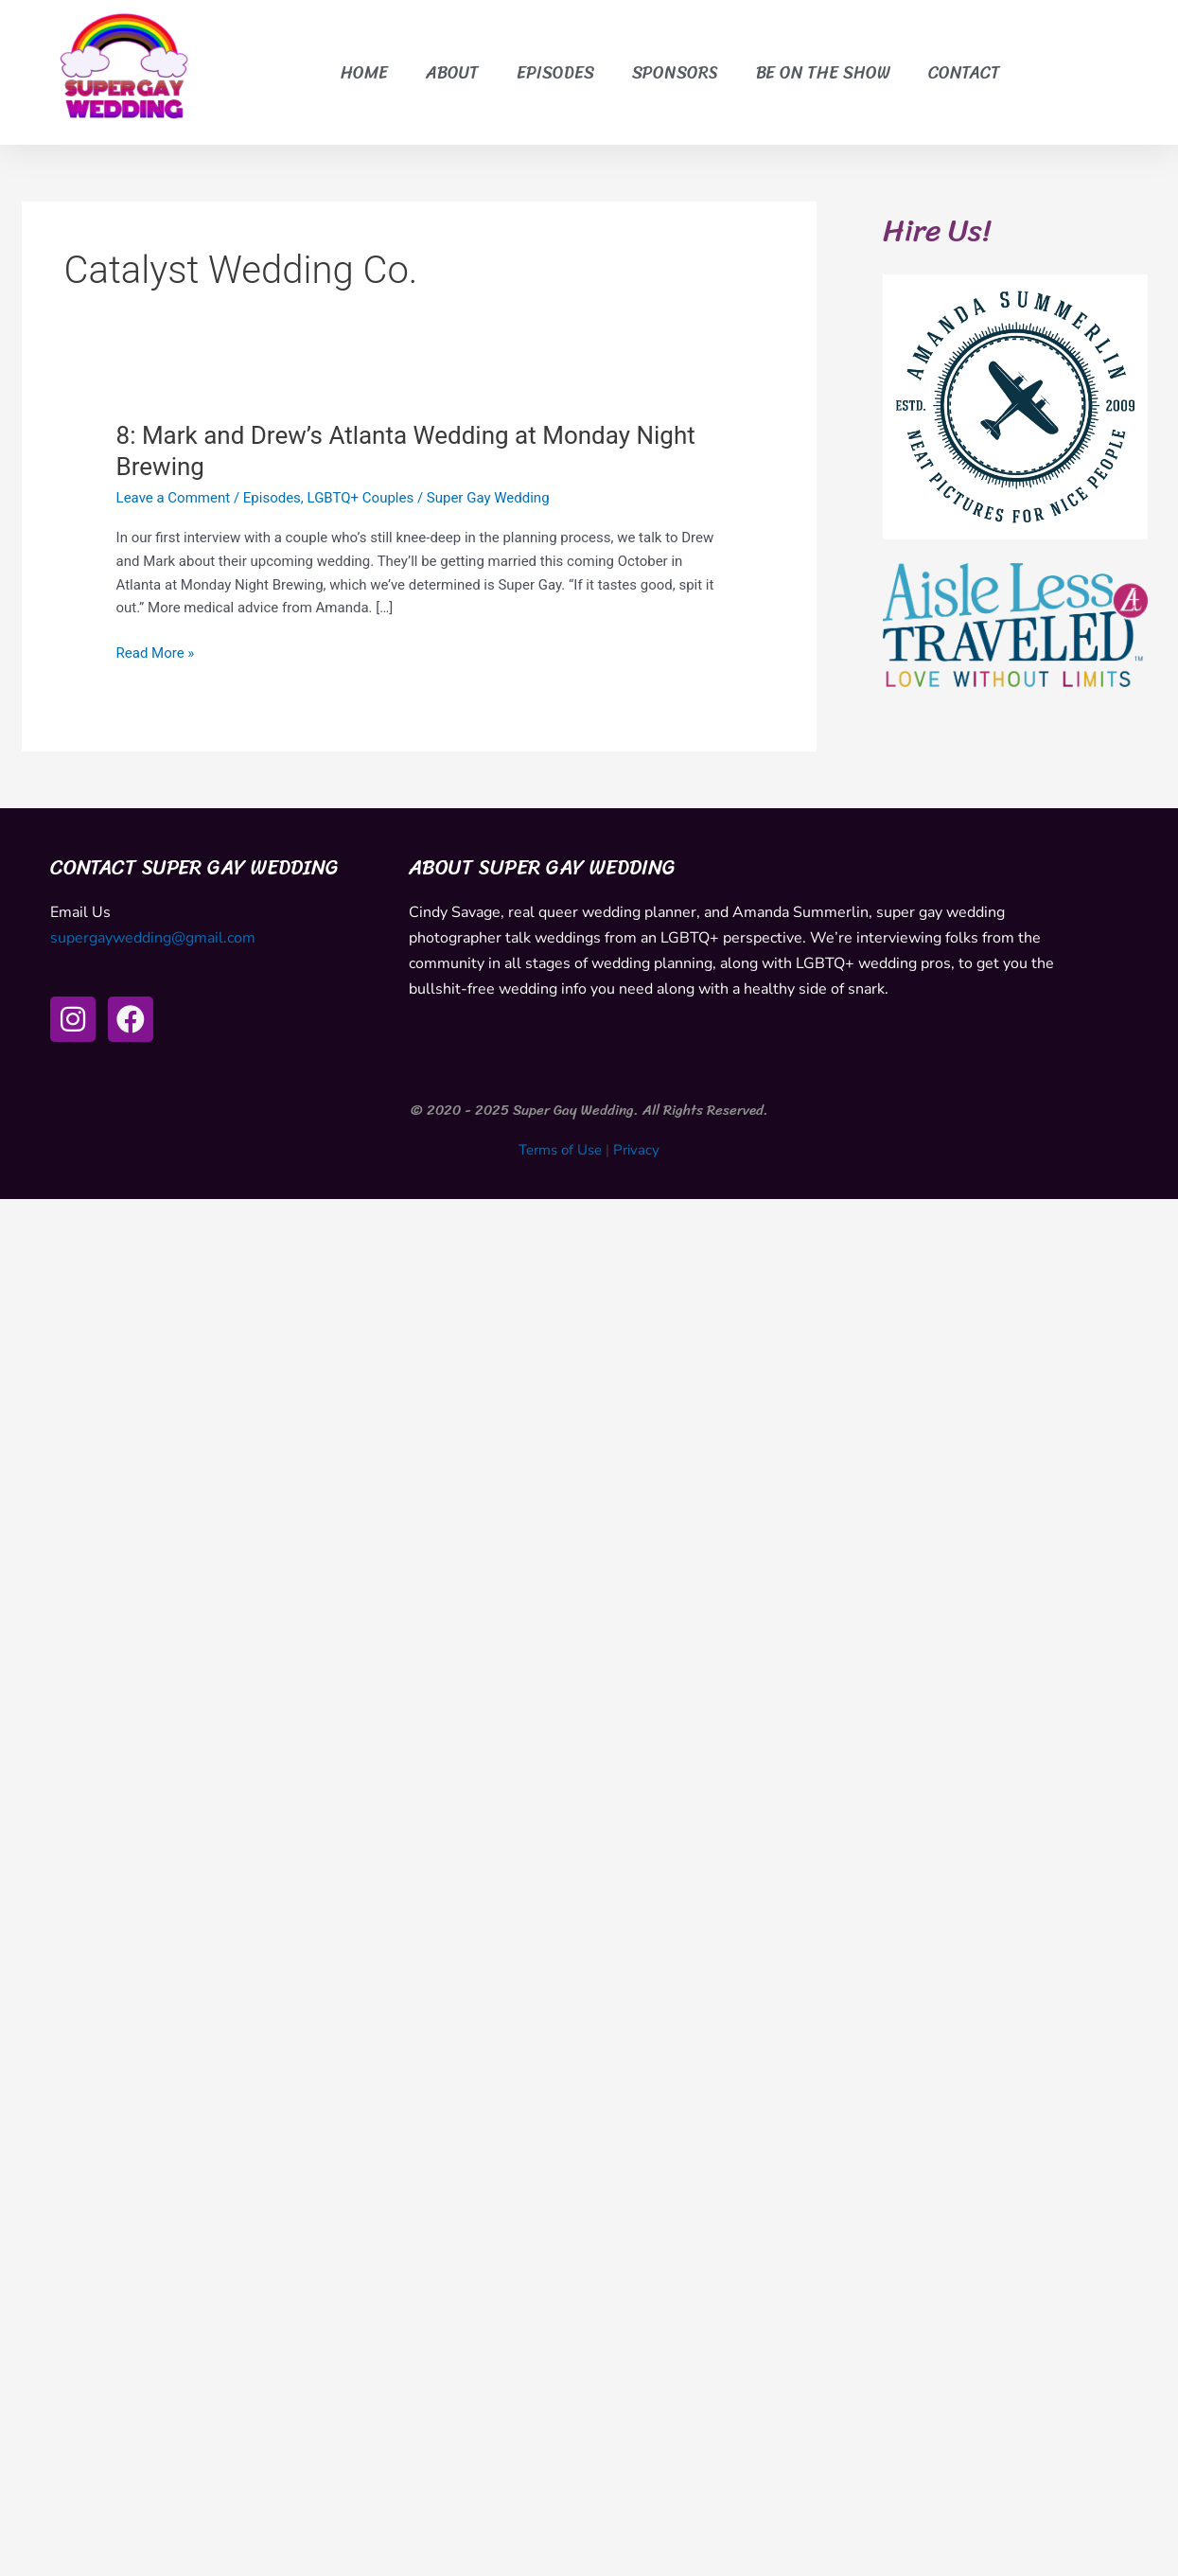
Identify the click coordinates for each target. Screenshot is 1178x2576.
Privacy (636, 1149)
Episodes (555, 73)
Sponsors (675, 73)
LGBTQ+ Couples (361, 497)
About (452, 73)
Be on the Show (823, 73)
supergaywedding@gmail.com (152, 937)
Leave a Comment (173, 497)
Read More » (155, 652)
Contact (964, 73)
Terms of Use (560, 1149)
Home (364, 73)
